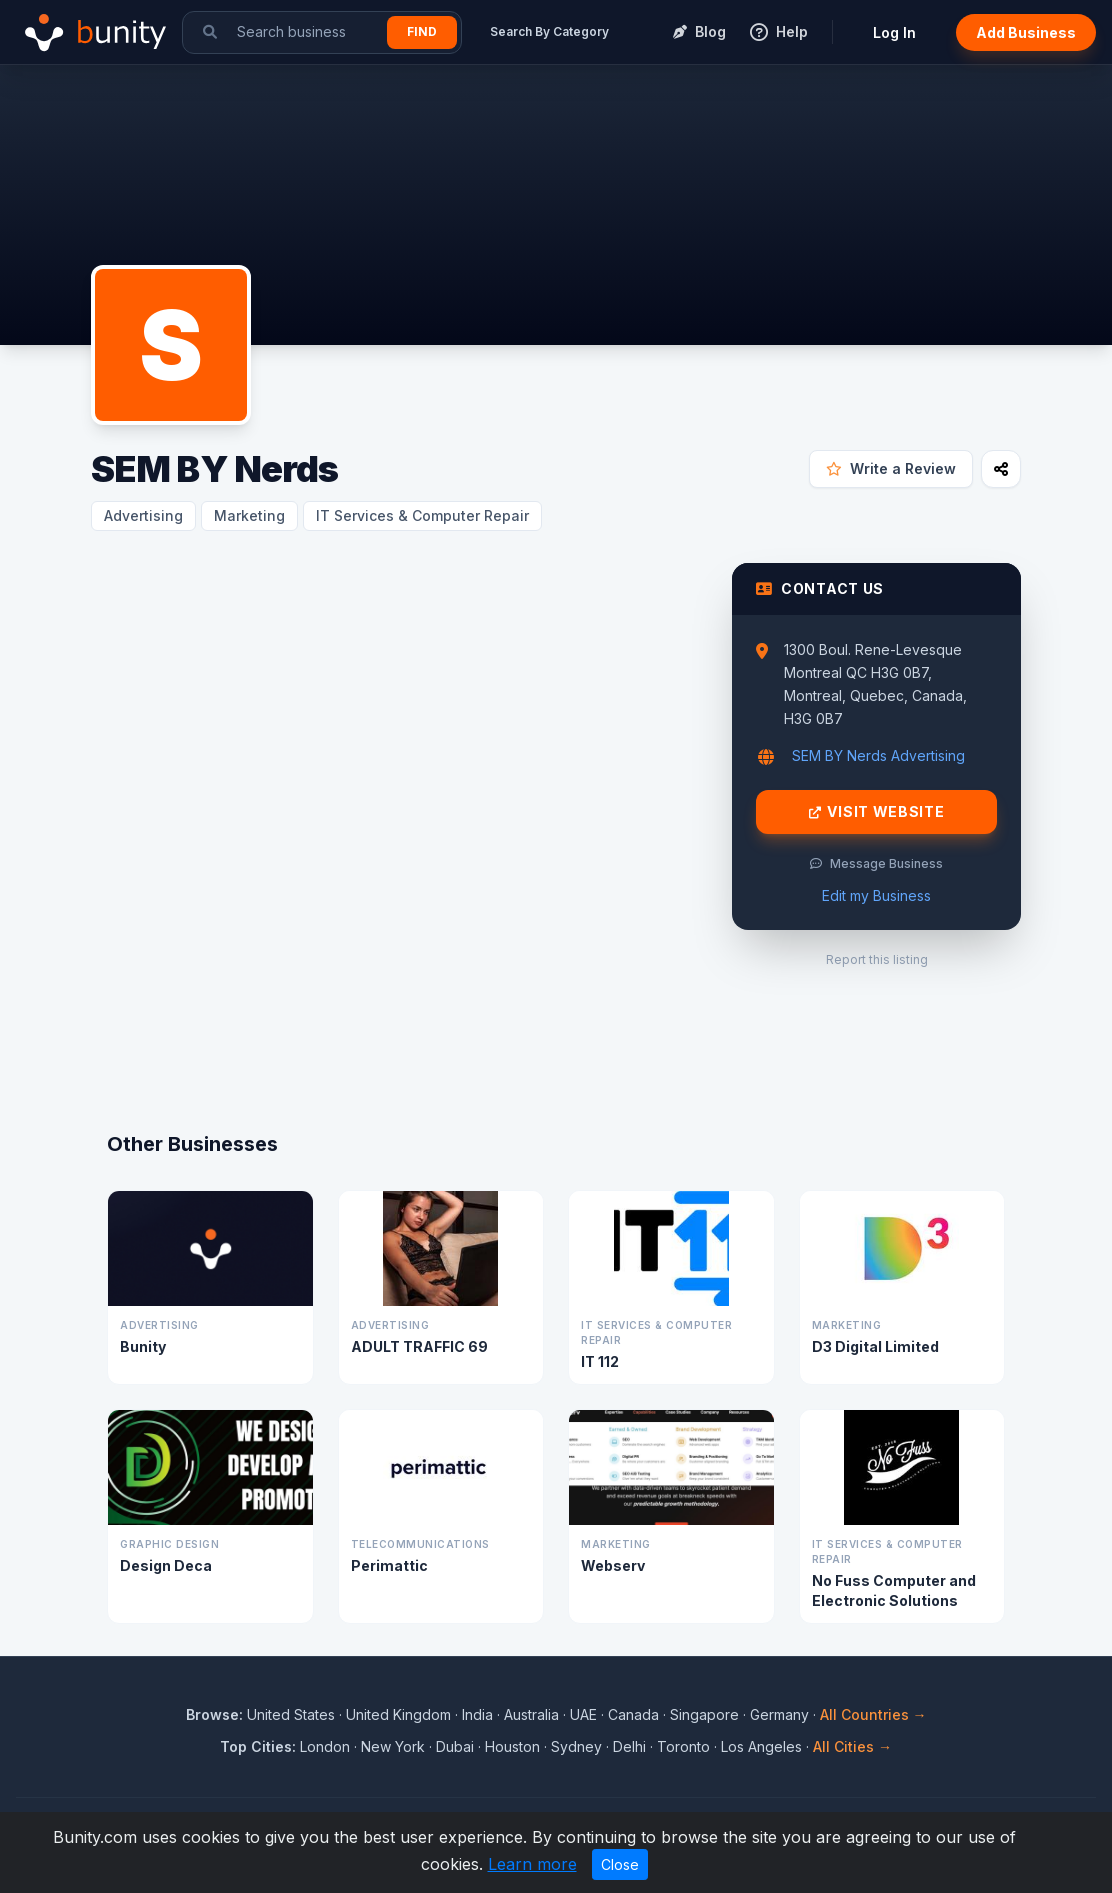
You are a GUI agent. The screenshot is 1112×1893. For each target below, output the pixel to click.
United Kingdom (398, 1714)
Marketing (249, 515)
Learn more (532, 1864)
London (325, 1746)
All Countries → (873, 1714)
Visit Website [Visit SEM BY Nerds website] (877, 812)
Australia (531, 1714)
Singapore (704, 1714)
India (477, 1714)
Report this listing (877, 959)
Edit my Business (876, 895)
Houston (512, 1746)
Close (620, 1864)
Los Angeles (761, 1746)
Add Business (1026, 32)
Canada (633, 1714)
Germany (779, 1714)
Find (422, 31)
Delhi (629, 1746)
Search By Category (549, 31)
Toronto (683, 1746)
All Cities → (852, 1746)
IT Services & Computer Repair (422, 515)
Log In (894, 32)
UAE (583, 1714)
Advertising (143, 515)
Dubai (455, 1746)
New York (393, 1746)
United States (291, 1714)
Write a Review (891, 468)
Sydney (576, 1746)
